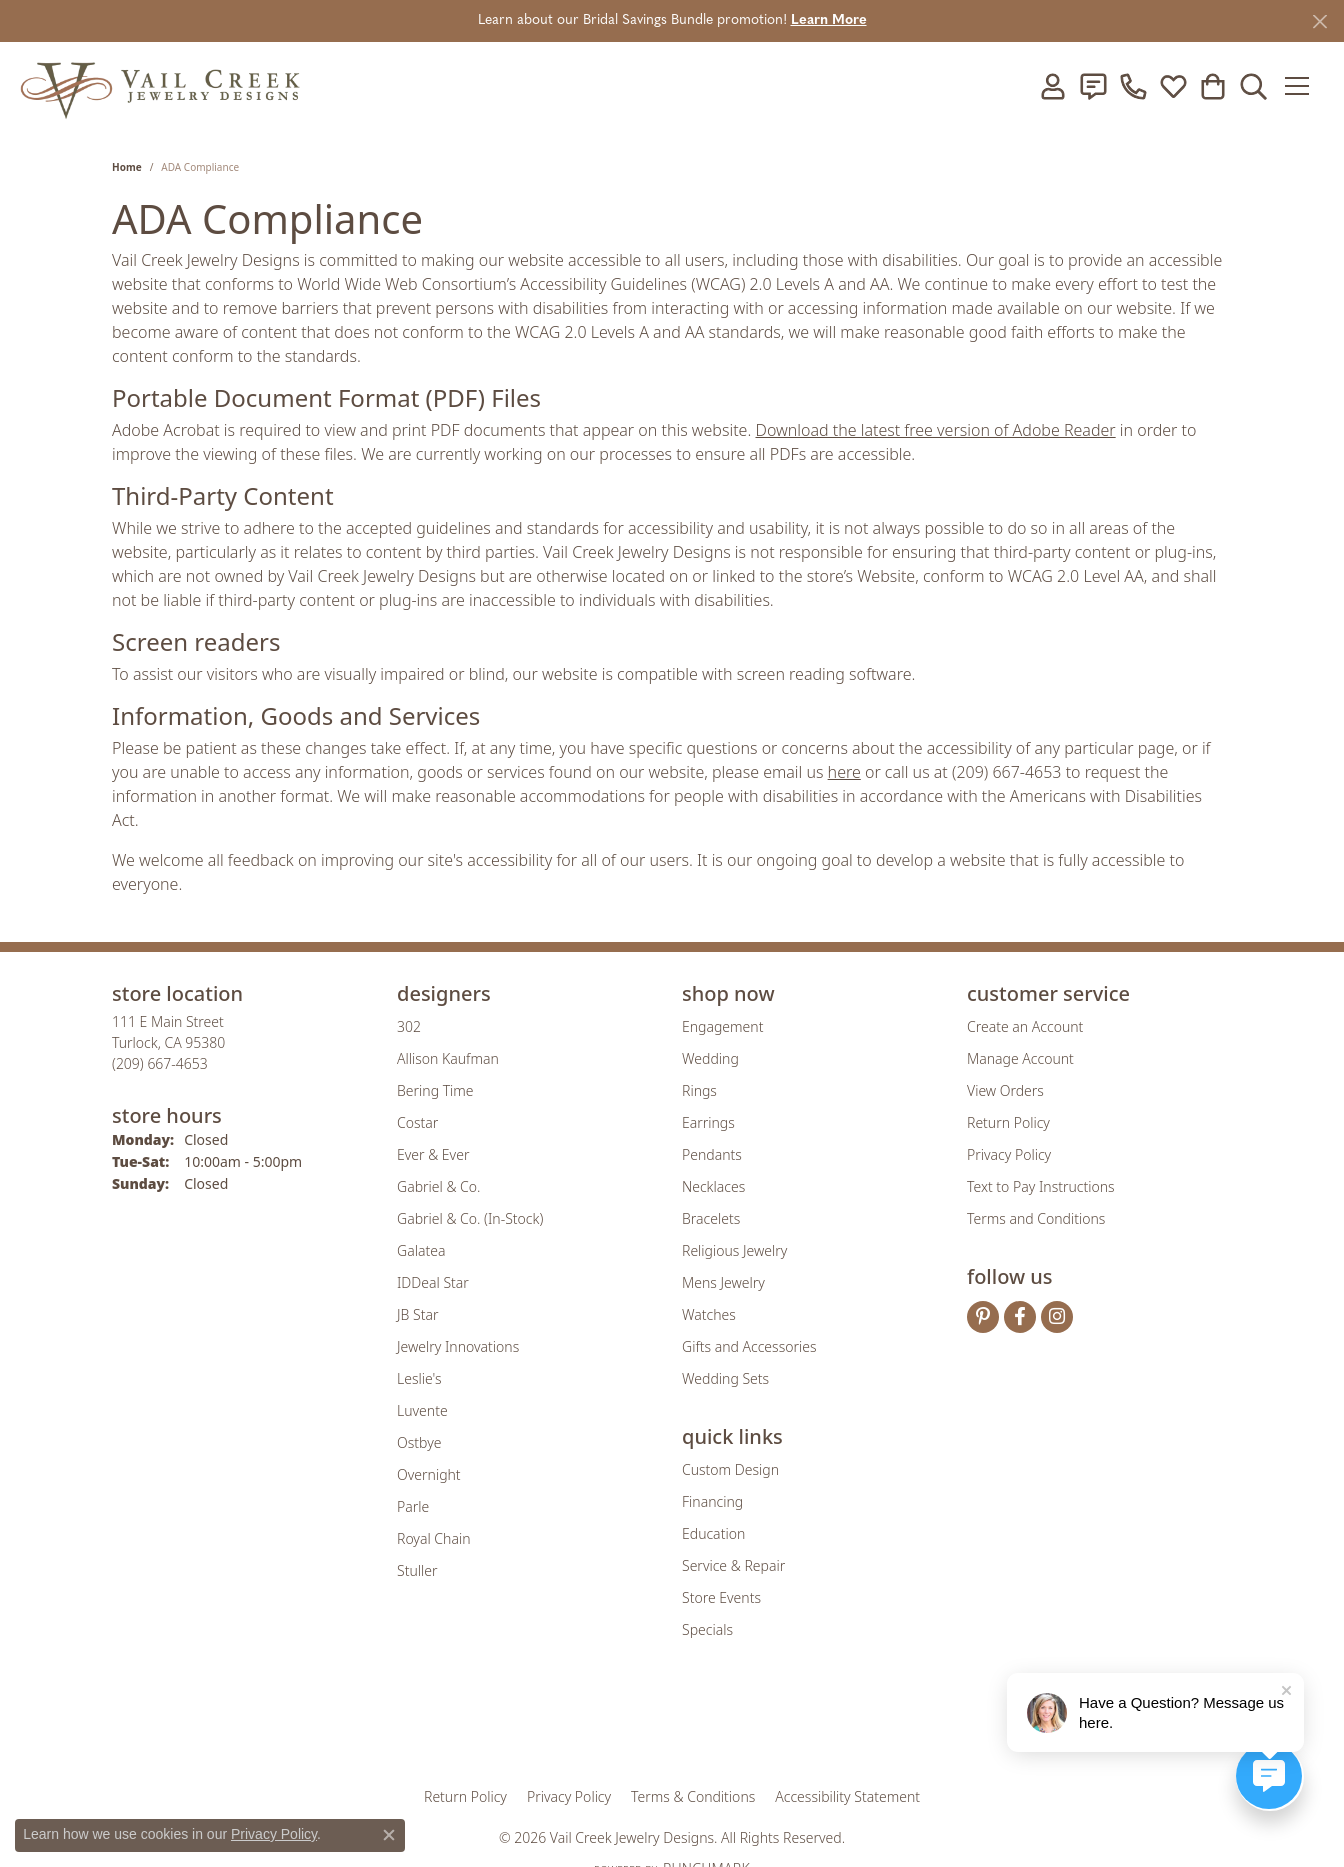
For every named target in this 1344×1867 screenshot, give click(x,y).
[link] (1093, 86)
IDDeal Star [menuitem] (433, 1282)
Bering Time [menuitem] (435, 1090)
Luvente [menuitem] (422, 1410)
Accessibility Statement (847, 1796)
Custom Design (730, 1469)
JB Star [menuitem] (417, 1314)
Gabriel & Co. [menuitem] (438, 1186)
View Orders (1005, 1090)
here (844, 772)
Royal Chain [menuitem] (433, 1538)
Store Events (721, 1597)
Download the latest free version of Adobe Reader (936, 430)
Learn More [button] (829, 20)
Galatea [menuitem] (421, 1250)
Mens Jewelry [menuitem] (723, 1282)
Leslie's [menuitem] (419, 1378)
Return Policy (1008, 1122)
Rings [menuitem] (699, 1090)
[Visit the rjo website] (679, 1726)
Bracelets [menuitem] (711, 1218)
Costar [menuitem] (417, 1122)
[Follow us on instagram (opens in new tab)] (1057, 1317)
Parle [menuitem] (413, 1506)
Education (713, 1533)
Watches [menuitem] (709, 1314)
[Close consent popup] (389, 1835)
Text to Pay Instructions (1041, 1186)
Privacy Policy (1009, 1154)
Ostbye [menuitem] (419, 1442)
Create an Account (1025, 1026)
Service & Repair (733, 1565)
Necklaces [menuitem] (713, 1186)
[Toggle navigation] (1303, 86)
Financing (712, 1501)
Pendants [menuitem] (712, 1154)
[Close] (1319, 21)
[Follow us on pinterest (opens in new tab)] (983, 1317)
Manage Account (1020, 1058)
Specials (707, 1629)
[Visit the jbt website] (837, 1726)
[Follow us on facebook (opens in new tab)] (1020, 1317)
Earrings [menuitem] (708, 1122)
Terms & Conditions (693, 1796)
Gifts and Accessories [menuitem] (749, 1346)
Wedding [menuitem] (710, 1058)
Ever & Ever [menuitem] (433, 1154)
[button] (1053, 86)
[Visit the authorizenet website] (755, 1726)
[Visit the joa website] (604, 1726)
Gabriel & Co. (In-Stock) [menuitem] (470, 1218)
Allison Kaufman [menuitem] (448, 1058)
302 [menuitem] (409, 1026)
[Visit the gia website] (515, 1726)
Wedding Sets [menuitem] (725, 1378)
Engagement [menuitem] (722, 1026)
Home (127, 167)
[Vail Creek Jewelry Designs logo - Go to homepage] (160, 85)
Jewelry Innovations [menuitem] (458, 1346)
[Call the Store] (160, 1063)
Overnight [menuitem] (429, 1474)
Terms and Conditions (1036, 1218)
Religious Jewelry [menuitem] (734, 1250)
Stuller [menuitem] (417, 1570)
